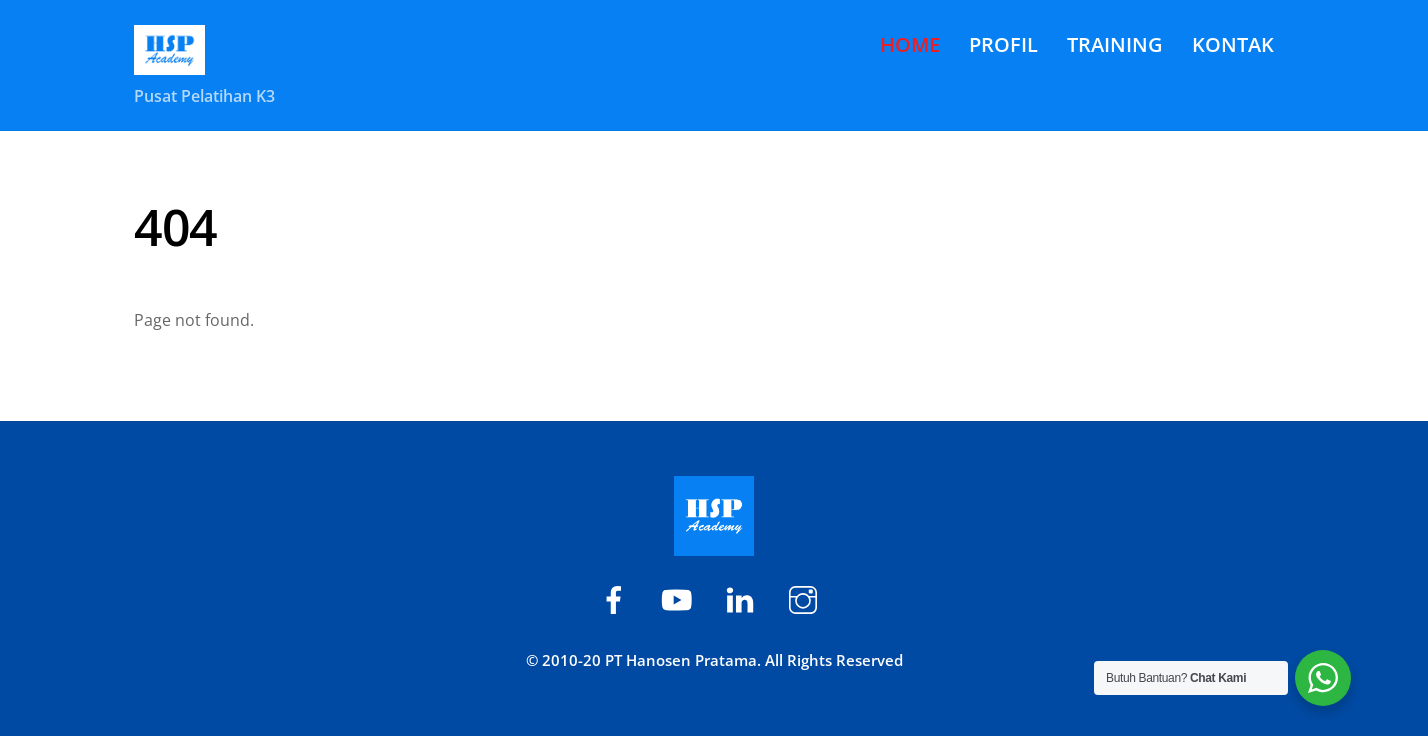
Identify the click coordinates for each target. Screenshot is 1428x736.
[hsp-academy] (617, 597)
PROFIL (1003, 44)
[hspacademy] (743, 597)
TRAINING (1115, 44)
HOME (910, 44)
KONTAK (1233, 44)
